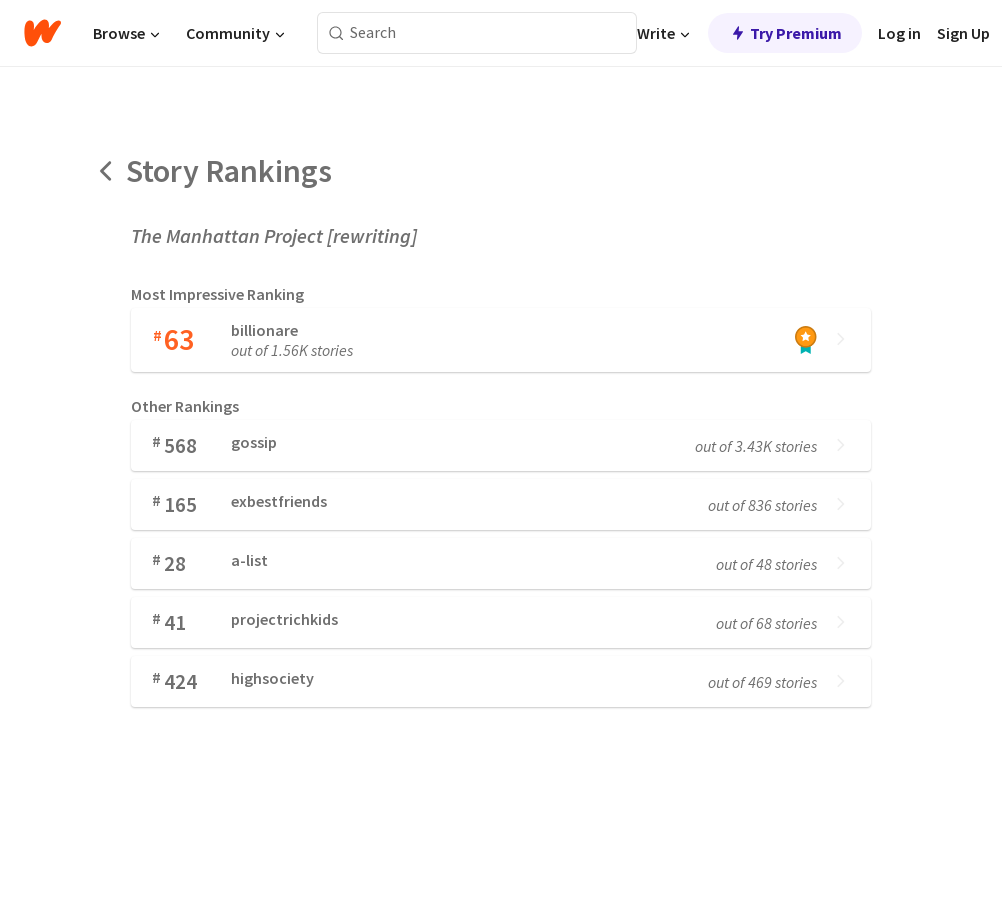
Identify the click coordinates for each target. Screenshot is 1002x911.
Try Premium (785, 33)
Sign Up (963, 33)
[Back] (107, 171)
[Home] (42, 33)
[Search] (336, 33)
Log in (899, 33)
